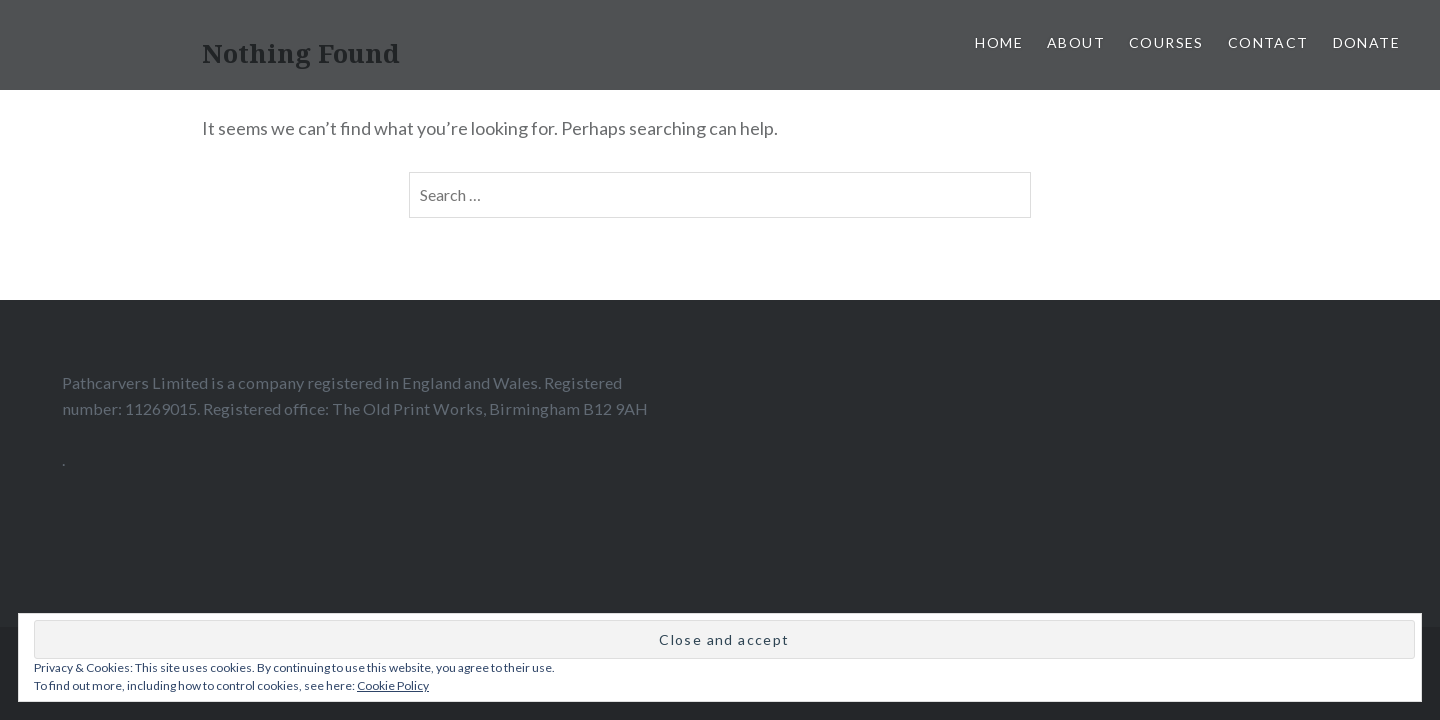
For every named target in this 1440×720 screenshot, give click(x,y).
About (1076, 42)
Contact (1268, 42)
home (999, 42)
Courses (1166, 42)
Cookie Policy (393, 685)
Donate (1366, 42)
